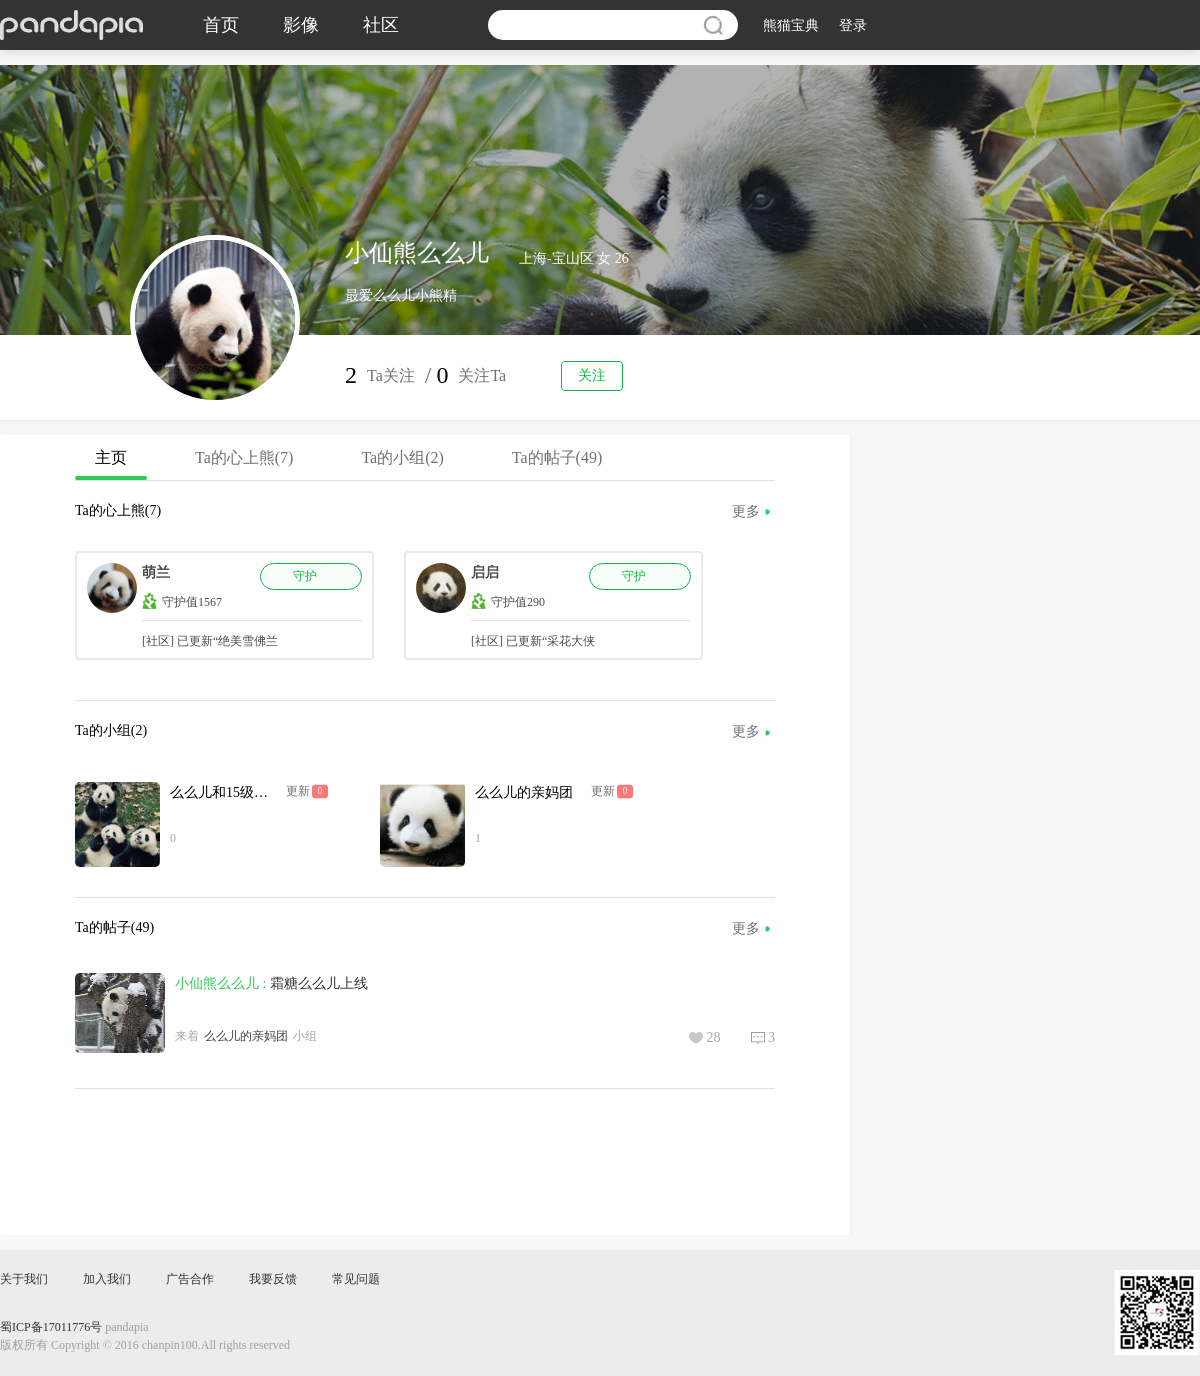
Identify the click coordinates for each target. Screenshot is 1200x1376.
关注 (592, 375)
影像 (301, 25)
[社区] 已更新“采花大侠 (533, 641)
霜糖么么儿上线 (319, 983)
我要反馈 (273, 1279)
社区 (381, 25)
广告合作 (190, 1279)
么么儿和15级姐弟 (226, 792)
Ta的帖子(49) (557, 457)
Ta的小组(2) (402, 457)
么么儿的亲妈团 (524, 792)
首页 (221, 25)
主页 (111, 464)
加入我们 (107, 1279)
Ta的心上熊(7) (244, 457)
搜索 (713, 25)
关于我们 (24, 1279)
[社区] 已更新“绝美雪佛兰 (210, 641)
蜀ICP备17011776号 (51, 1327)
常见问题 (356, 1279)
